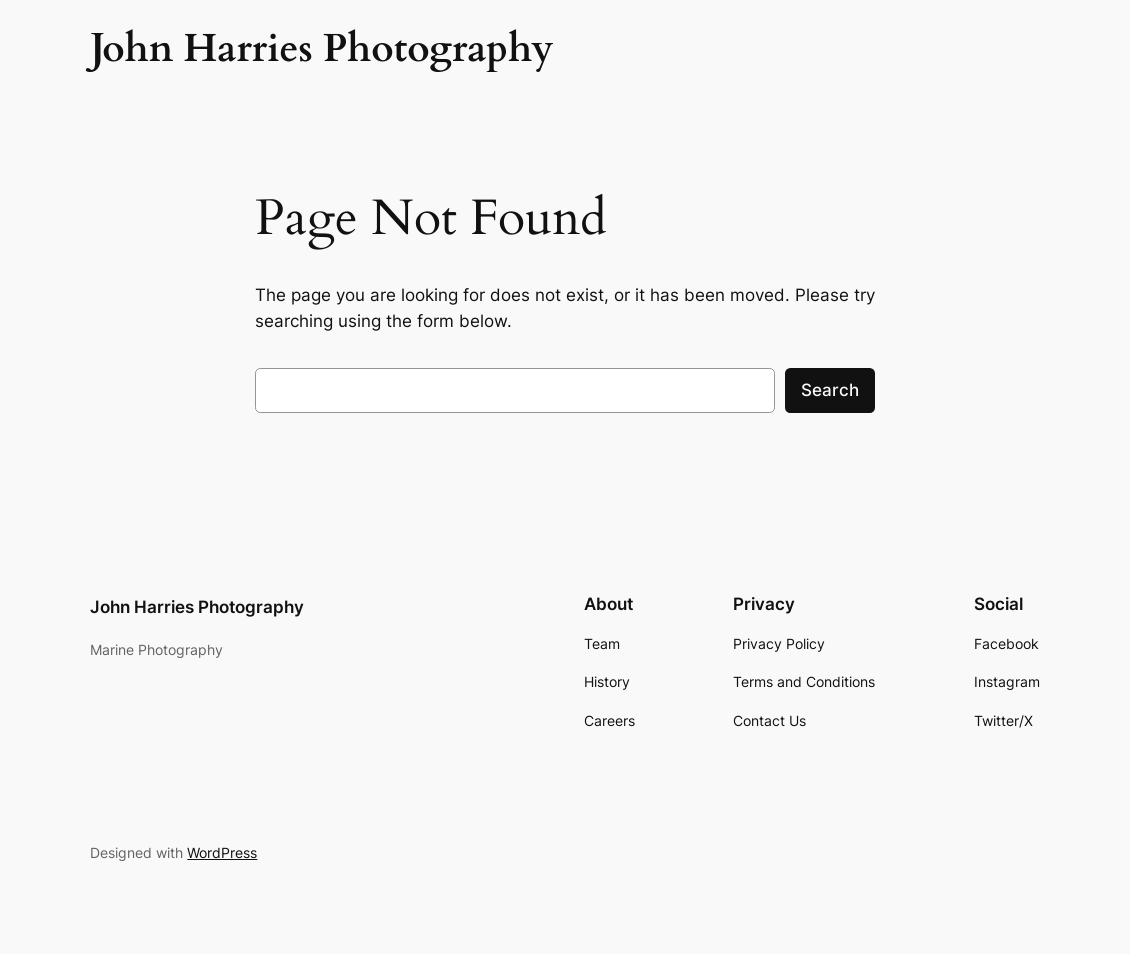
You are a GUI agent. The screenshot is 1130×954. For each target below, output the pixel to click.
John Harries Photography (197, 607)
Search (830, 390)
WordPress (222, 852)
